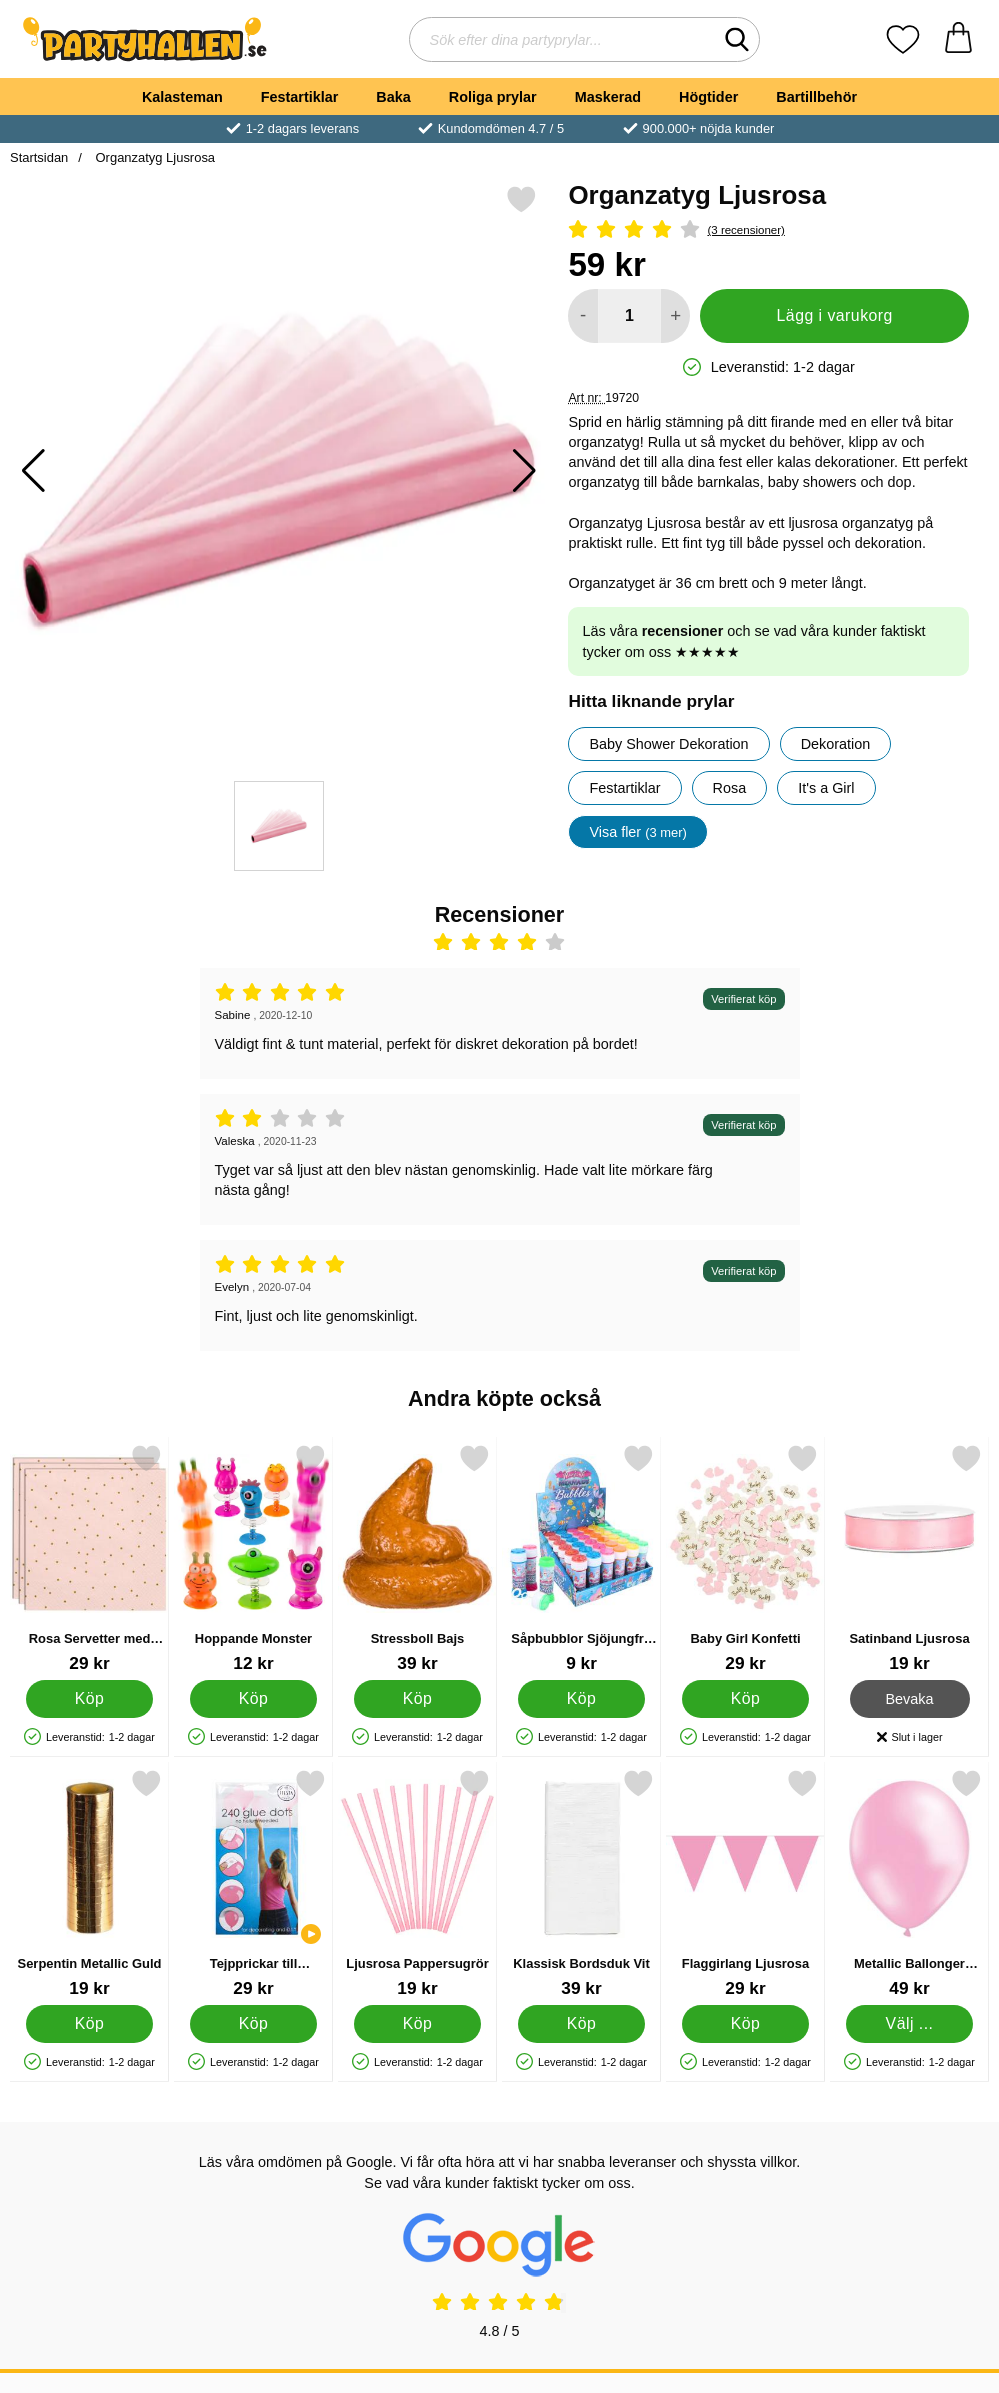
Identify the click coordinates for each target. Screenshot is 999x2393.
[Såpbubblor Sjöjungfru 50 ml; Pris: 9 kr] (581, 1558)
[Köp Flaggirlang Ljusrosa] (745, 2024)
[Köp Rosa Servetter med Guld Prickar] (89, 1699)
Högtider (708, 97)
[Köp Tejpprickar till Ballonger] (253, 2024)
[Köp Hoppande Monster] (253, 1699)
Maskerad (608, 97)
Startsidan (39, 157)
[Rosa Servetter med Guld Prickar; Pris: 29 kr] (89, 1558)
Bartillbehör (816, 97)
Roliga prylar (493, 97)
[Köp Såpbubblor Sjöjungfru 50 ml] (581, 1699)
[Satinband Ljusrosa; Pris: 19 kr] (909, 1558)
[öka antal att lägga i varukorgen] (675, 316)
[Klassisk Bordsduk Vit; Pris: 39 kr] (581, 1883)
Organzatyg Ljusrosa (153, 157)
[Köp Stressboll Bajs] (417, 1699)
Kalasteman (182, 97)
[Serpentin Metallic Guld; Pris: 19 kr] (89, 1883)
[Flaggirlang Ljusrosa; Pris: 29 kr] (745, 1883)
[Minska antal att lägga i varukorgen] (582, 316)
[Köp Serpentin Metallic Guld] (89, 2024)
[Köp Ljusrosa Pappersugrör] (417, 2024)
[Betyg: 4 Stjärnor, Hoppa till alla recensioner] (768, 230)
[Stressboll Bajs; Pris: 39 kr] (417, 1558)
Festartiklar (300, 97)
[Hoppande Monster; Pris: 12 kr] (253, 1558)
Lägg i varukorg (835, 315)
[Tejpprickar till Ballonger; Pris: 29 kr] (253, 1883)
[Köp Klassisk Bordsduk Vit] (581, 2024)
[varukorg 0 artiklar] (958, 39)
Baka (393, 97)
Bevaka (910, 1699)
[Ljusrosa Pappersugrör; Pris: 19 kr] (417, 1883)
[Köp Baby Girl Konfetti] (745, 1699)
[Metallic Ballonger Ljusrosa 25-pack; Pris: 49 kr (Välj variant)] (909, 1883)
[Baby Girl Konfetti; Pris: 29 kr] (745, 1558)
